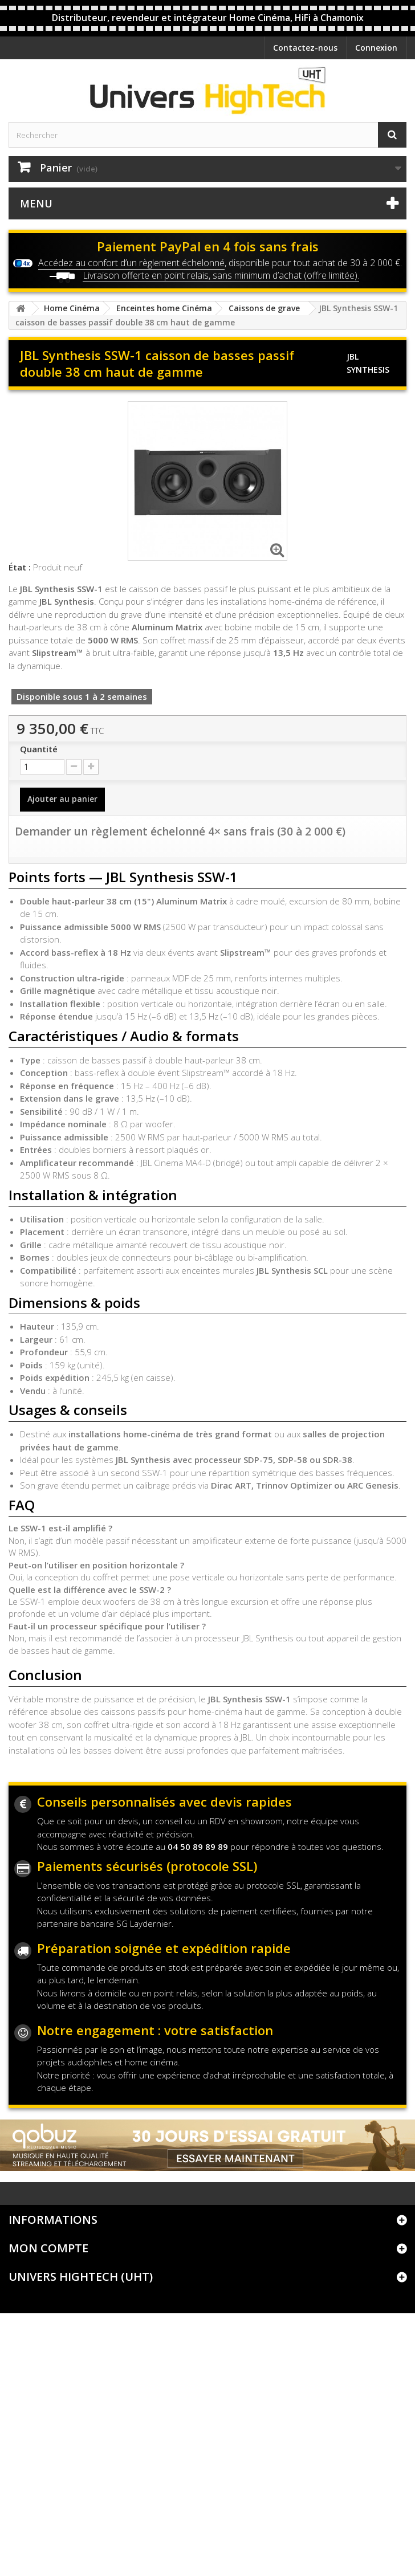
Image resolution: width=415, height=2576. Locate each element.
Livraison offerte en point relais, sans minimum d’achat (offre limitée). (221, 275)
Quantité (39, 749)
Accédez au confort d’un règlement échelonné (131, 262)
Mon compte (48, 2248)
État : (20, 567)
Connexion (376, 47)
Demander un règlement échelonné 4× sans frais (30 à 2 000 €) (180, 831)
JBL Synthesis (368, 363)
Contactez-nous (305, 47)
